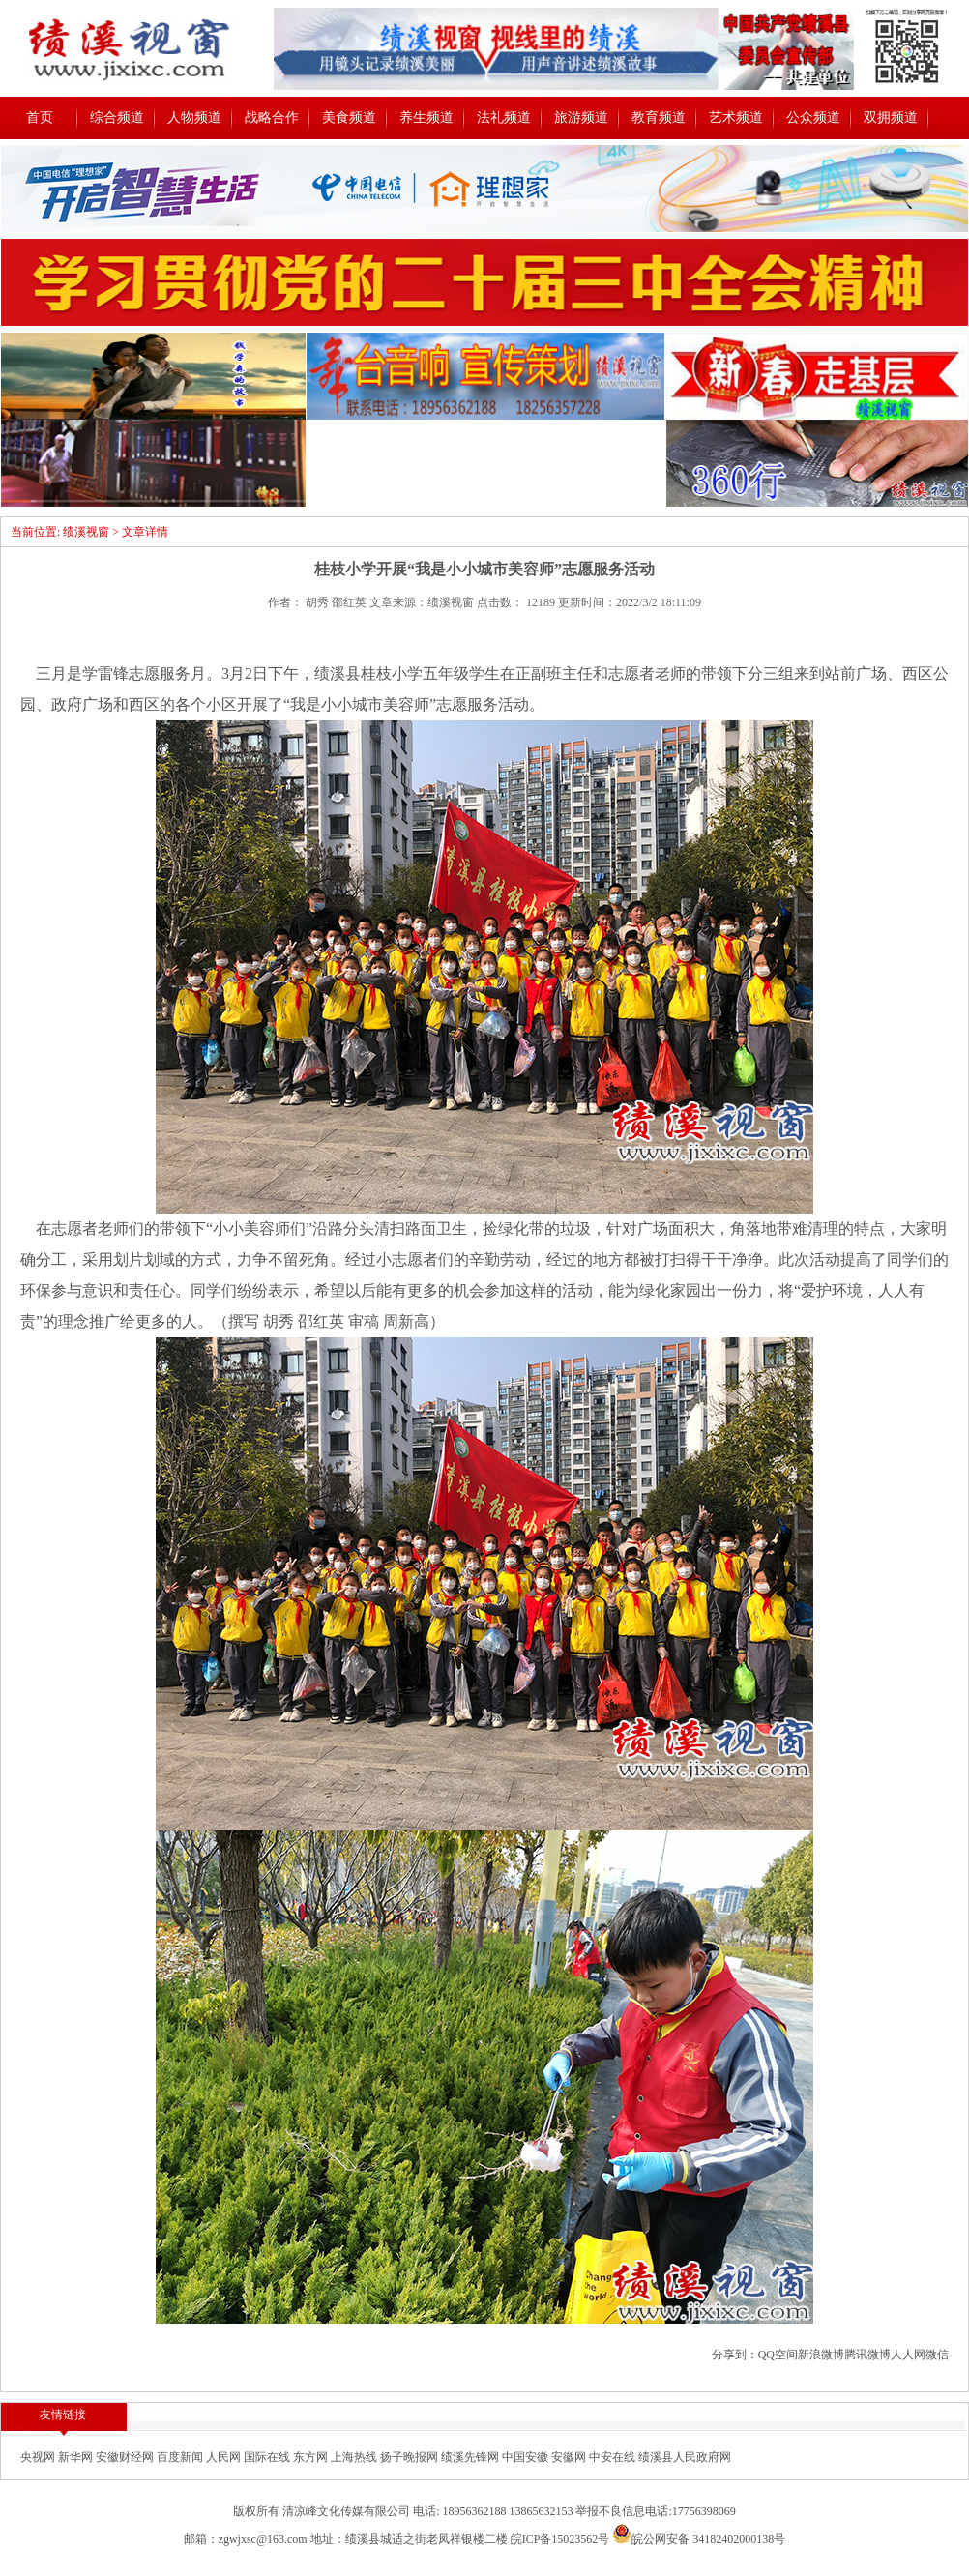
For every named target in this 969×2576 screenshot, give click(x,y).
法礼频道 (504, 117)
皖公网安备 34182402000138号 (698, 2539)
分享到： (735, 2354)
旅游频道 (581, 117)
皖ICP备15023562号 (560, 2539)
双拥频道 (891, 117)
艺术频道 (736, 117)
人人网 (908, 2354)
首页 (39, 117)
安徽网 (570, 2457)
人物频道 (194, 117)
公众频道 (813, 117)
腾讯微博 (867, 2354)
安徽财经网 (126, 2457)
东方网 (312, 2457)
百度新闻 (181, 2457)
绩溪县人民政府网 (684, 2457)
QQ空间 (778, 2354)
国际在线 (268, 2457)
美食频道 (349, 117)
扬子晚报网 (410, 2457)
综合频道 (117, 117)
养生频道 (426, 117)
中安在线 (613, 2457)
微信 (937, 2354)
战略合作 (272, 117)
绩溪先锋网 (471, 2457)
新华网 (77, 2457)
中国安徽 (526, 2457)
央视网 (39, 2457)
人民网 (225, 2457)
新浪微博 (821, 2354)
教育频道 (658, 117)
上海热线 (355, 2457)
